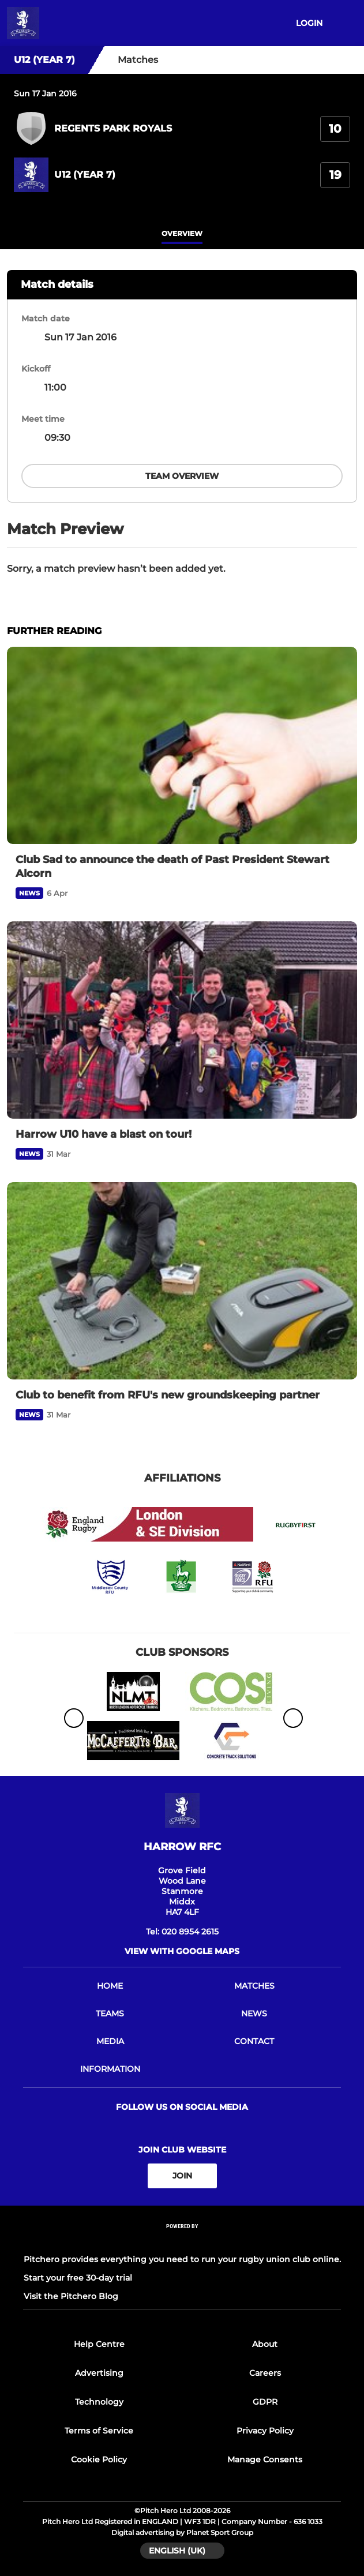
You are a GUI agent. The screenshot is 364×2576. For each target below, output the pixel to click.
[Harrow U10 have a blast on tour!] (182, 1019)
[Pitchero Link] (182, 2241)
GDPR (265, 2402)
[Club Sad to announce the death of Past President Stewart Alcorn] (182, 745)
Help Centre (99, 2344)
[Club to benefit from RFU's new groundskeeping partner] (182, 1280)
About (264, 2344)
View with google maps (182, 1951)
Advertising (99, 2373)
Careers (265, 2373)
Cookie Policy (99, 2459)
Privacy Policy (265, 2430)
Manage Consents (264, 2459)
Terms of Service (99, 2430)
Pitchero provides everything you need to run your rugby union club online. (182, 2259)
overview (182, 233)
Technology (99, 2402)
